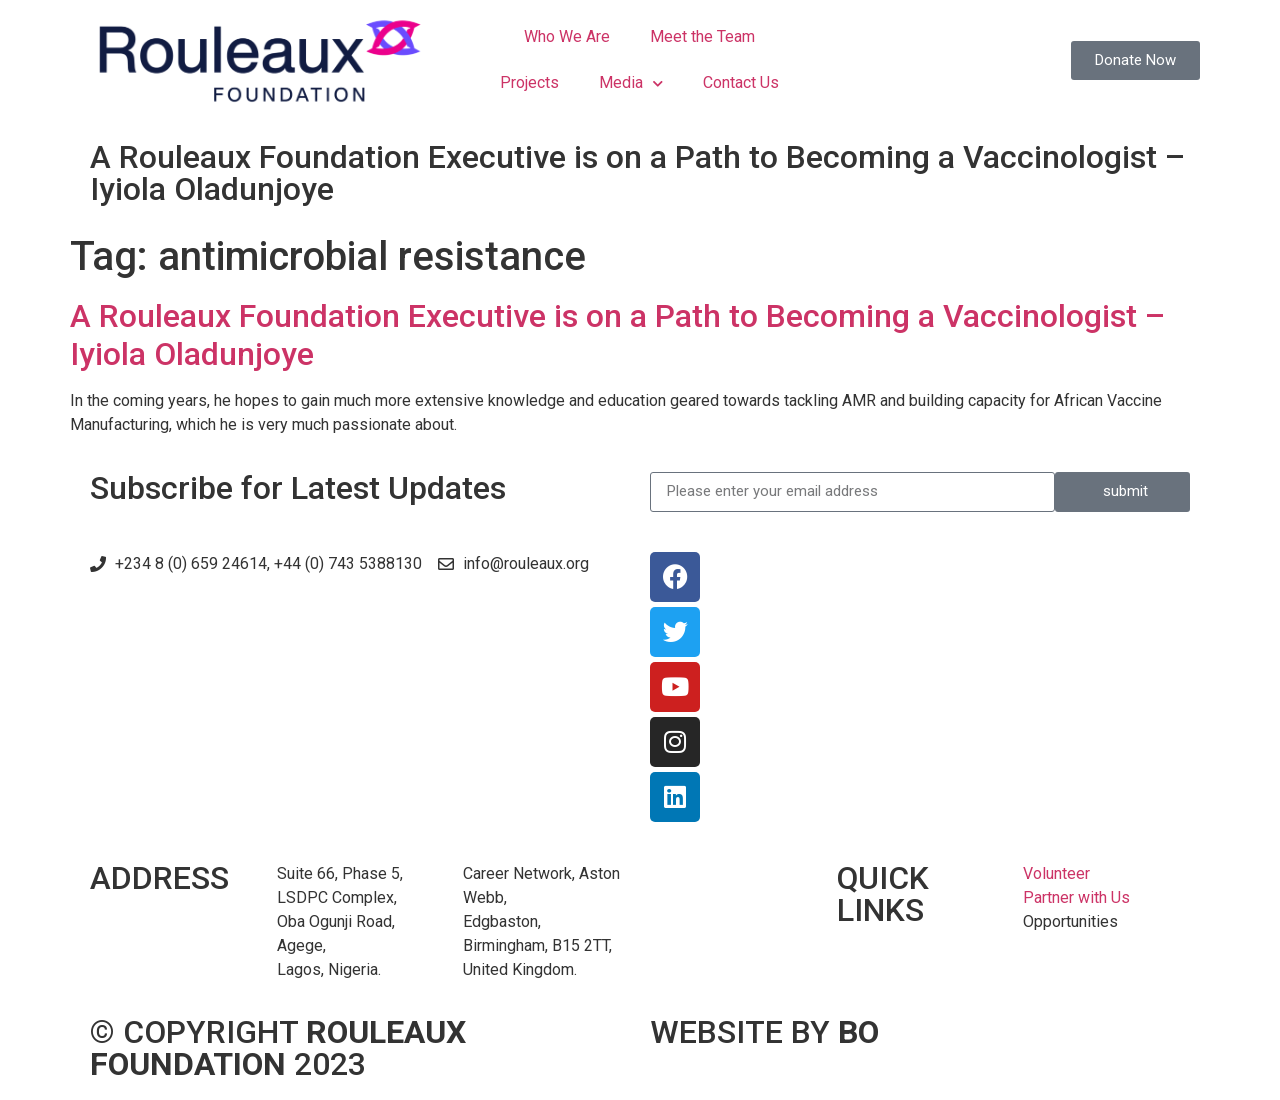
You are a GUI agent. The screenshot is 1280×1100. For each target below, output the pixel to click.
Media (631, 83)
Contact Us (741, 82)
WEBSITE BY (764, 1032)
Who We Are (567, 36)
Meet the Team (702, 36)
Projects (529, 82)
